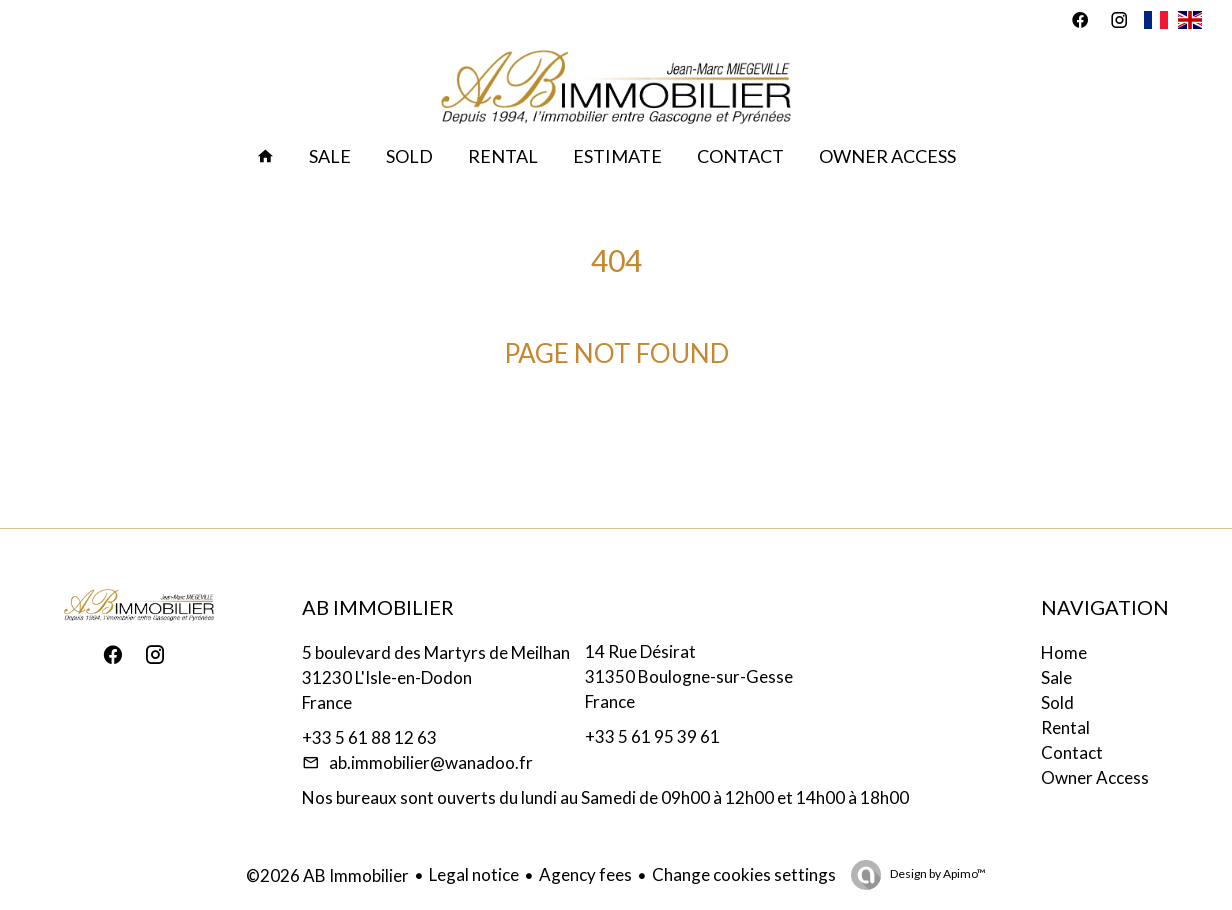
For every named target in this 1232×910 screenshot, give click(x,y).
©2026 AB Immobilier (327, 875)
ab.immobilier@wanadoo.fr (431, 762)
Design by (937, 873)
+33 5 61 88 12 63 (369, 737)
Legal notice (474, 874)
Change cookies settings (744, 874)
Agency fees (585, 874)
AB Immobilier (378, 607)
